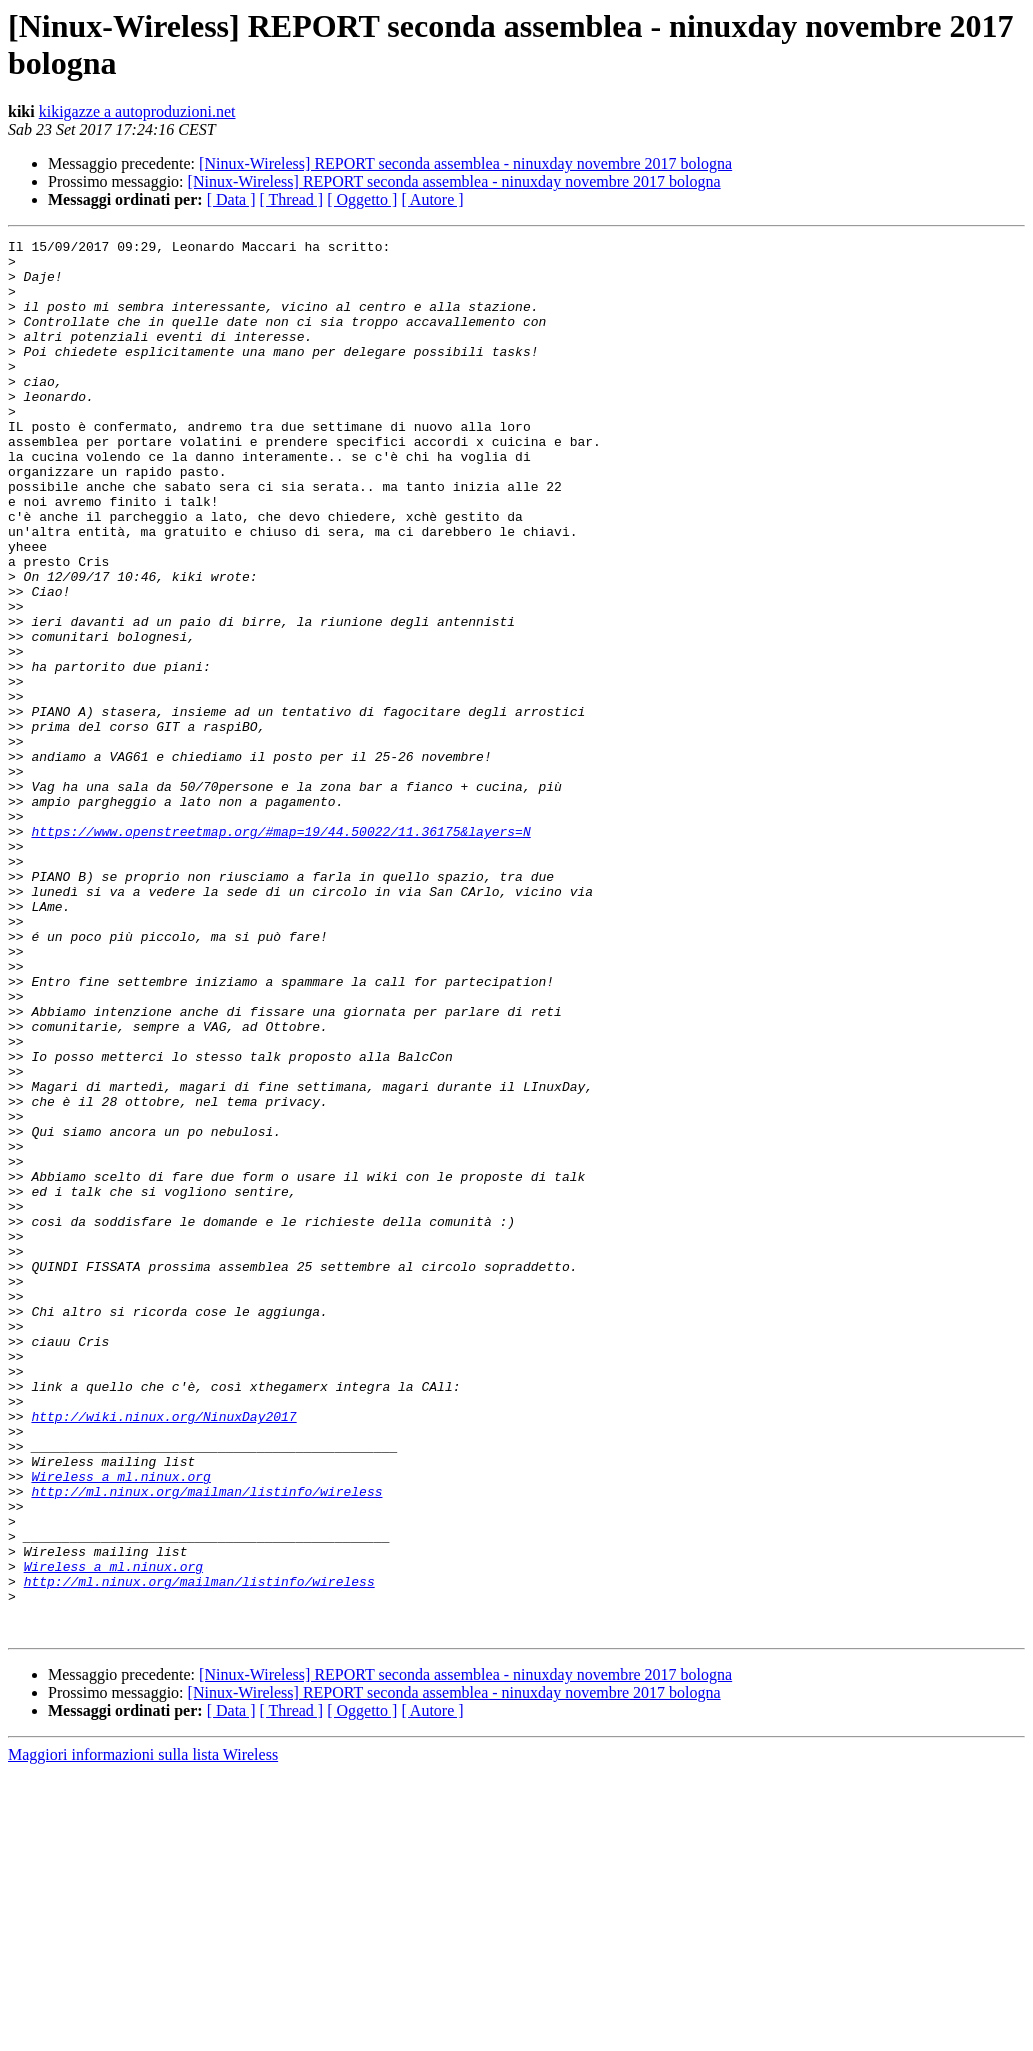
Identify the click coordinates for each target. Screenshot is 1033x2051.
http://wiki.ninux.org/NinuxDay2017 (163, 1653)
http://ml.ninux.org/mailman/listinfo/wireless (206, 1743)
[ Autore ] (432, 199)
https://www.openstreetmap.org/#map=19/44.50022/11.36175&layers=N (280, 951)
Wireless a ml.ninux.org (120, 1725)
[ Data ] (231, 199)
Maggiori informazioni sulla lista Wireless (143, 2033)
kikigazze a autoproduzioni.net (137, 111)
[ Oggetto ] (362, 199)
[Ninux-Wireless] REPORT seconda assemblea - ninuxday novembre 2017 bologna (465, 163)
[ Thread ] (292, 199)
